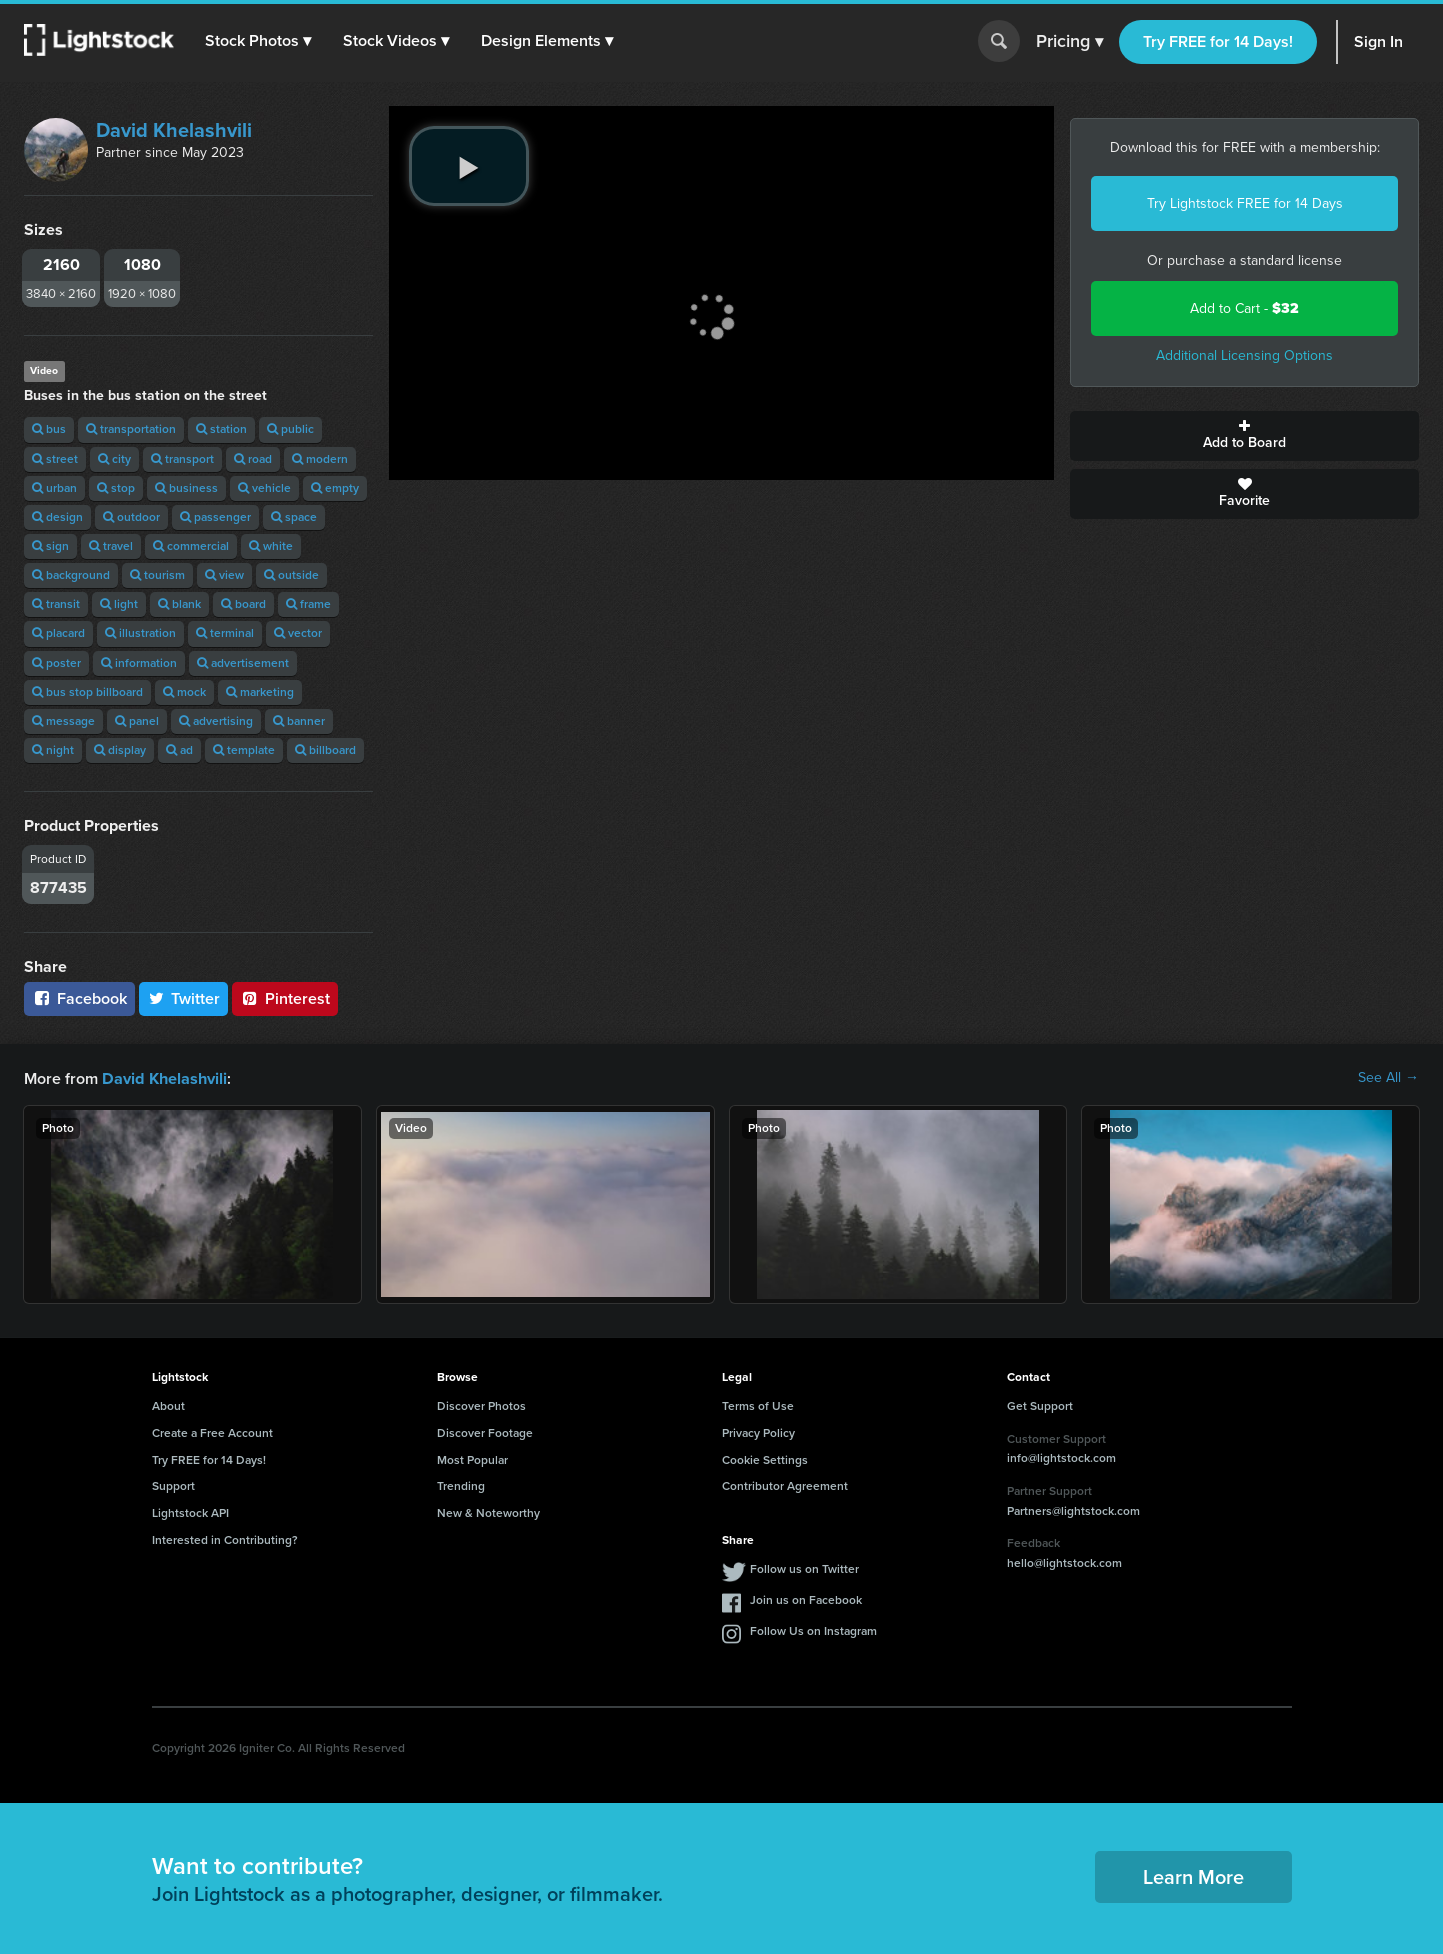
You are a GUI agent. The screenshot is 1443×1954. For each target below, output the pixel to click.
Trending (461, 1485)
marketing (260, 692)
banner (299, 721)
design (57, 517)
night (53, 750)
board (243, 604)
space (294, 517)
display (120, 750)
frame (308, 604)
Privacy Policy (758, 1432)
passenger (215, 517)
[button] (259, 41)
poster (56, 663)
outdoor (131, 517)
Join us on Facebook (806, 1599)
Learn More (1193, 1876)
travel (111, 546)
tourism (157, 575)
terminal (225, 633)
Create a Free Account (212, 1432)
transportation (131, 429)
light (119, 604)
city (114, 459)
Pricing (1069, 42)
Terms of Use (758, 1405)
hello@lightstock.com (1064, 1562)
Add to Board (1244, 436)
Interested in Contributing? (225, 1539)
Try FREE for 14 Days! (1218, 41)
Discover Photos (481, 1405)
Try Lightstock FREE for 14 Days (1245, 203)
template (244, 750)
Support (173, 1485)
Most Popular (472, 1459)
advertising (216, 721)
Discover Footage (485, 1432)
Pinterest (285, 998)
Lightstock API (190, 1512)
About (168, 1405)
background (71, 575)
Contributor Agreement (785, 1485)
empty (335, 488)
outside (291, 575)
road (253, 459)
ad (179, 750)
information (139, 663)
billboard (325, 750)
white (271, 546)
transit (56, 604)
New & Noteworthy (488, 1512)
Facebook (79, 998)
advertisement (243, 663)
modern (320, 459)
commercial (191, 546)
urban (54, 488)
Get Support (1040, 1405)
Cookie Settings (765, 1459)
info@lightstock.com (1061, 1457)
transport (182, 459)
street (55, 459)
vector (298, 633)
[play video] (469, 166)
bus (49, 429)
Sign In (1378, 41)
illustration (140, 633)
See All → (1388, 1078)
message (63, 721)
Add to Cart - (1244, 308)
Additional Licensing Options (1244, 355)
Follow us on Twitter (804, 1568)
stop (116, 488)
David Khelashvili (174, 130)
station (221, 429)
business (186, 488)
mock (184, 692)
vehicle (264, 488)
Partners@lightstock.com (1073, 1510)
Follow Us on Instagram (813, 1630)
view (224, 575)
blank (179, 604)
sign (50, 546)
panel (137, 721)
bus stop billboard (87, 692)
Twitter (184, 998)
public (290, 429)
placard (58, 633)
